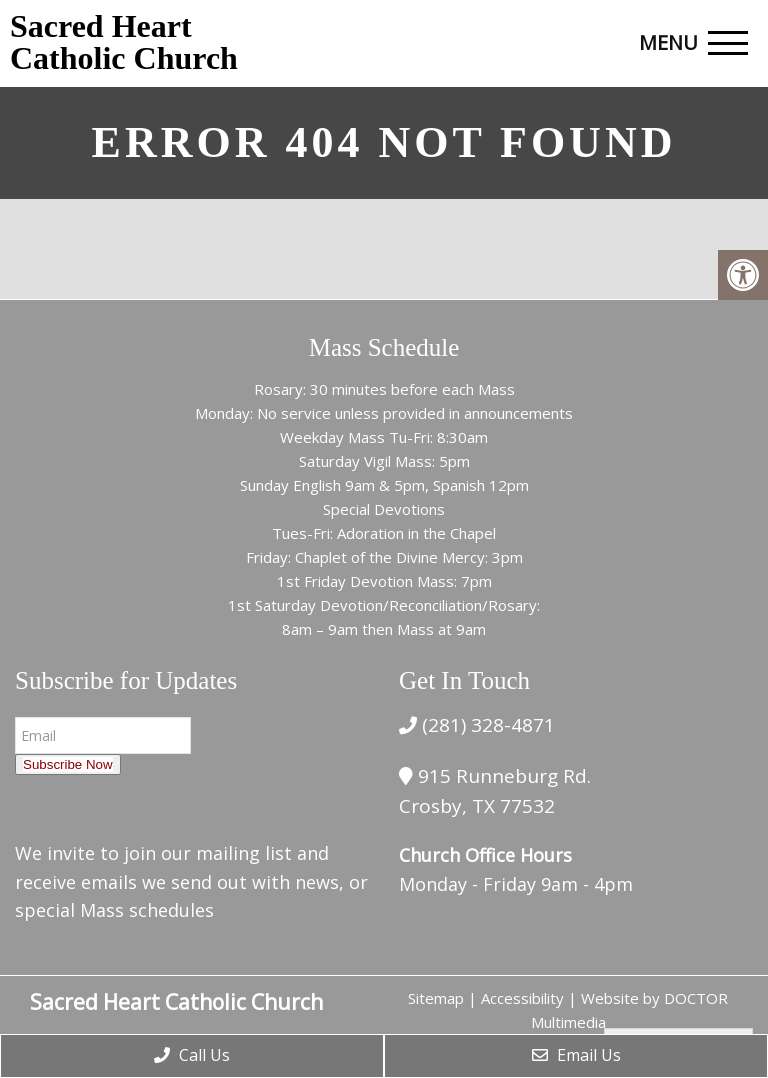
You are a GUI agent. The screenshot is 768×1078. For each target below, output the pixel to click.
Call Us (192, 1055)
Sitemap (436, 998)
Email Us (576, 1055)
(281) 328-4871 (486, 725)
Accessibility (522, 998)
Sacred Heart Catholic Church (124, 42)
